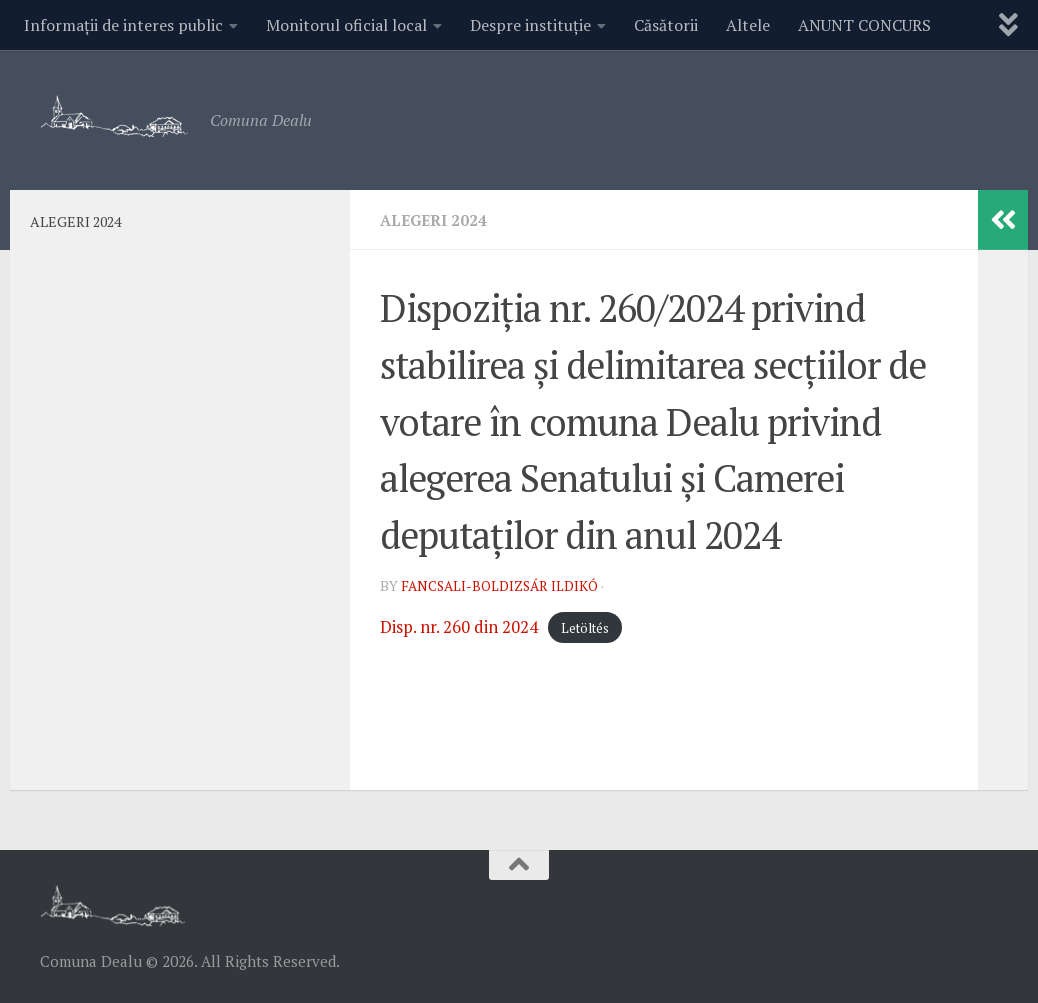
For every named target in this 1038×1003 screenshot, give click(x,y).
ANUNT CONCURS (864, 25)
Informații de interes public (123, 25)
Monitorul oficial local (346, 25)
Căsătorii (666, 25)
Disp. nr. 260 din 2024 (466, 626)
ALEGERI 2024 (436, 220)
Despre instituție (530, 25)
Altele (748, 25)
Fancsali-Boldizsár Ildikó (502, 585)
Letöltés (600, 628)
